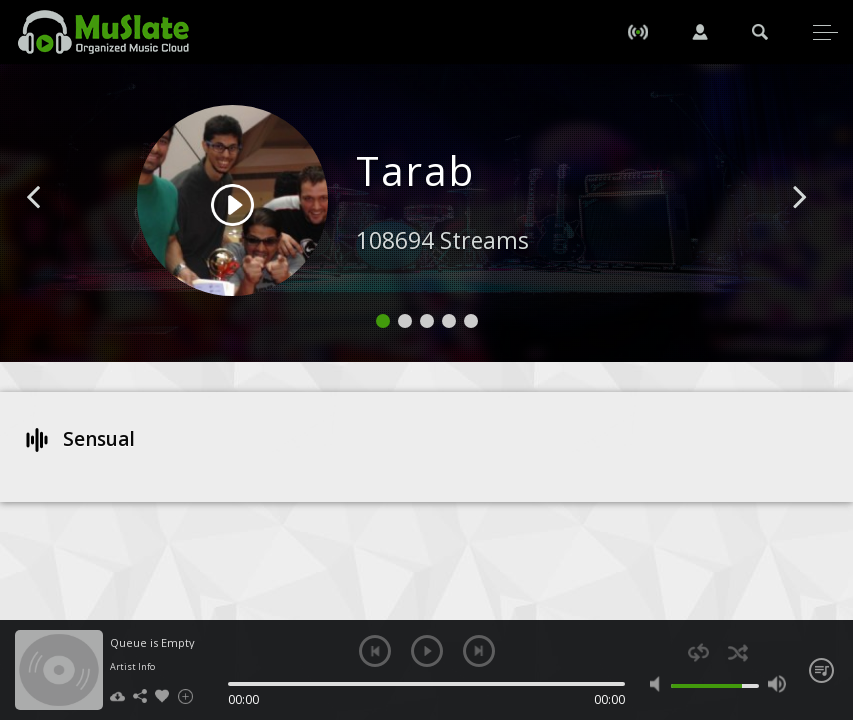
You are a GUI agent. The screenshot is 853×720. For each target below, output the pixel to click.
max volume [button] (776, 684)
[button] (56, 227)
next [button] (479, 651)
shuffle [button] (737, 652)
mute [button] (659, 684)
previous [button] (375, 651)
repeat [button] (698, 652)
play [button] (427, 651)
